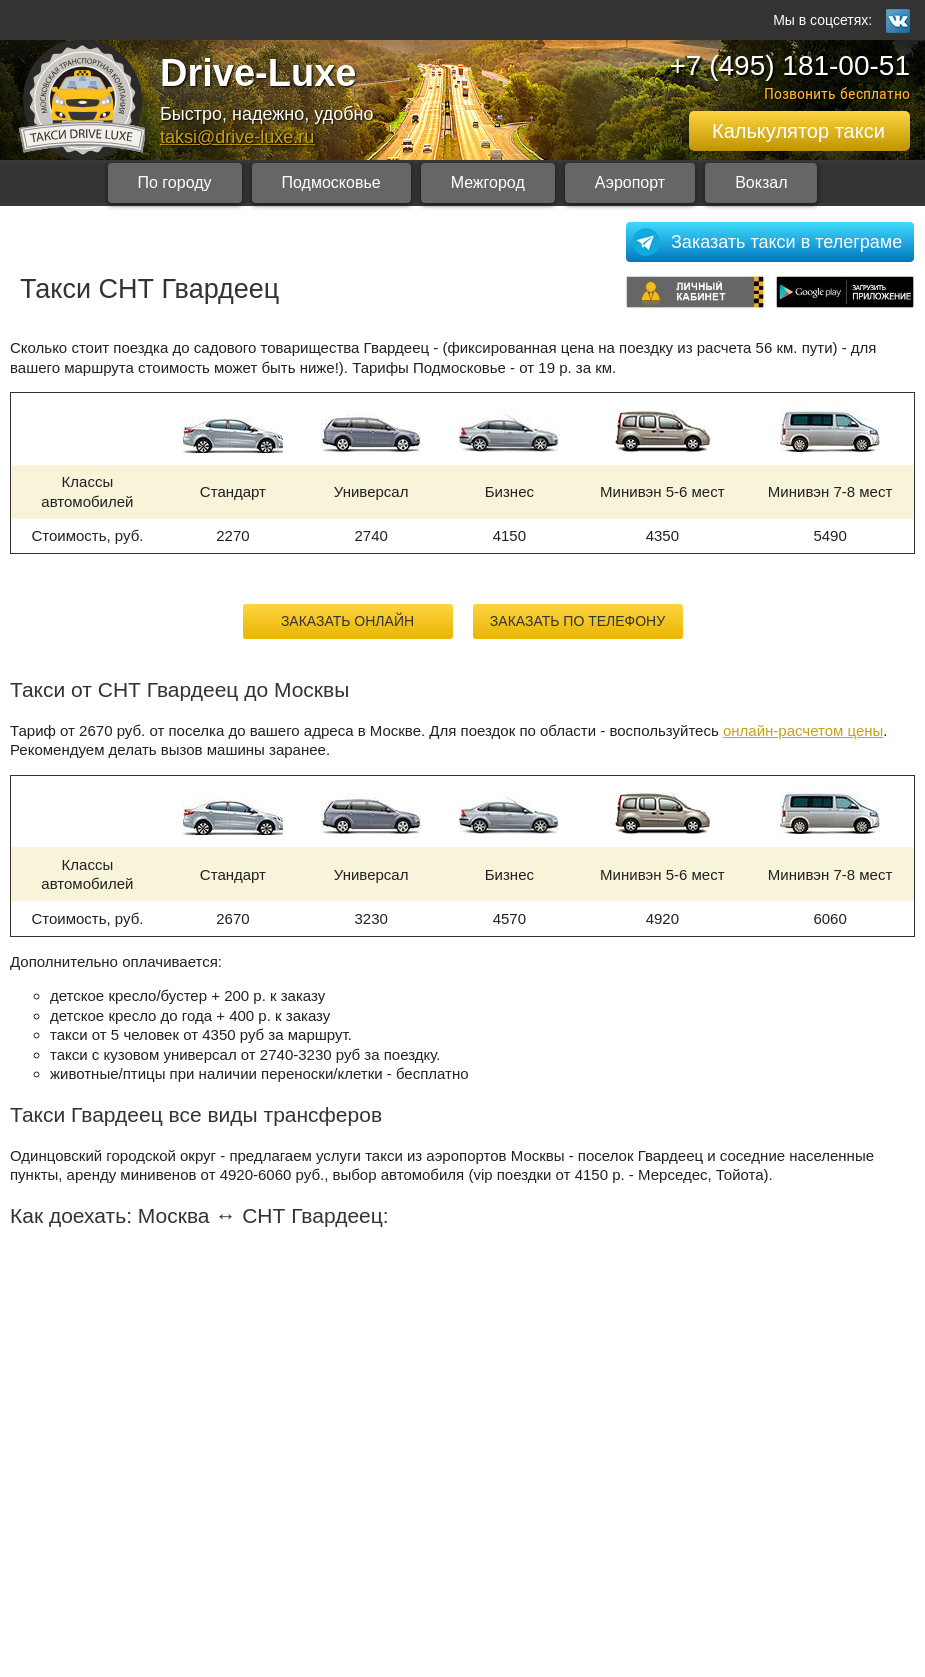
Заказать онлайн (347, 621)
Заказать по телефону (577, 621)
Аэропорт (630, 182)
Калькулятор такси (798, 131)
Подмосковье (331, 182)
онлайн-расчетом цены (803, 730)
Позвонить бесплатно (837, 93)
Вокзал (761, 182)
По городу (175, 182)
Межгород (488, 182)
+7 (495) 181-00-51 (789, 65)
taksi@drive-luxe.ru (237, 137)
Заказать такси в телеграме (786, 242)
